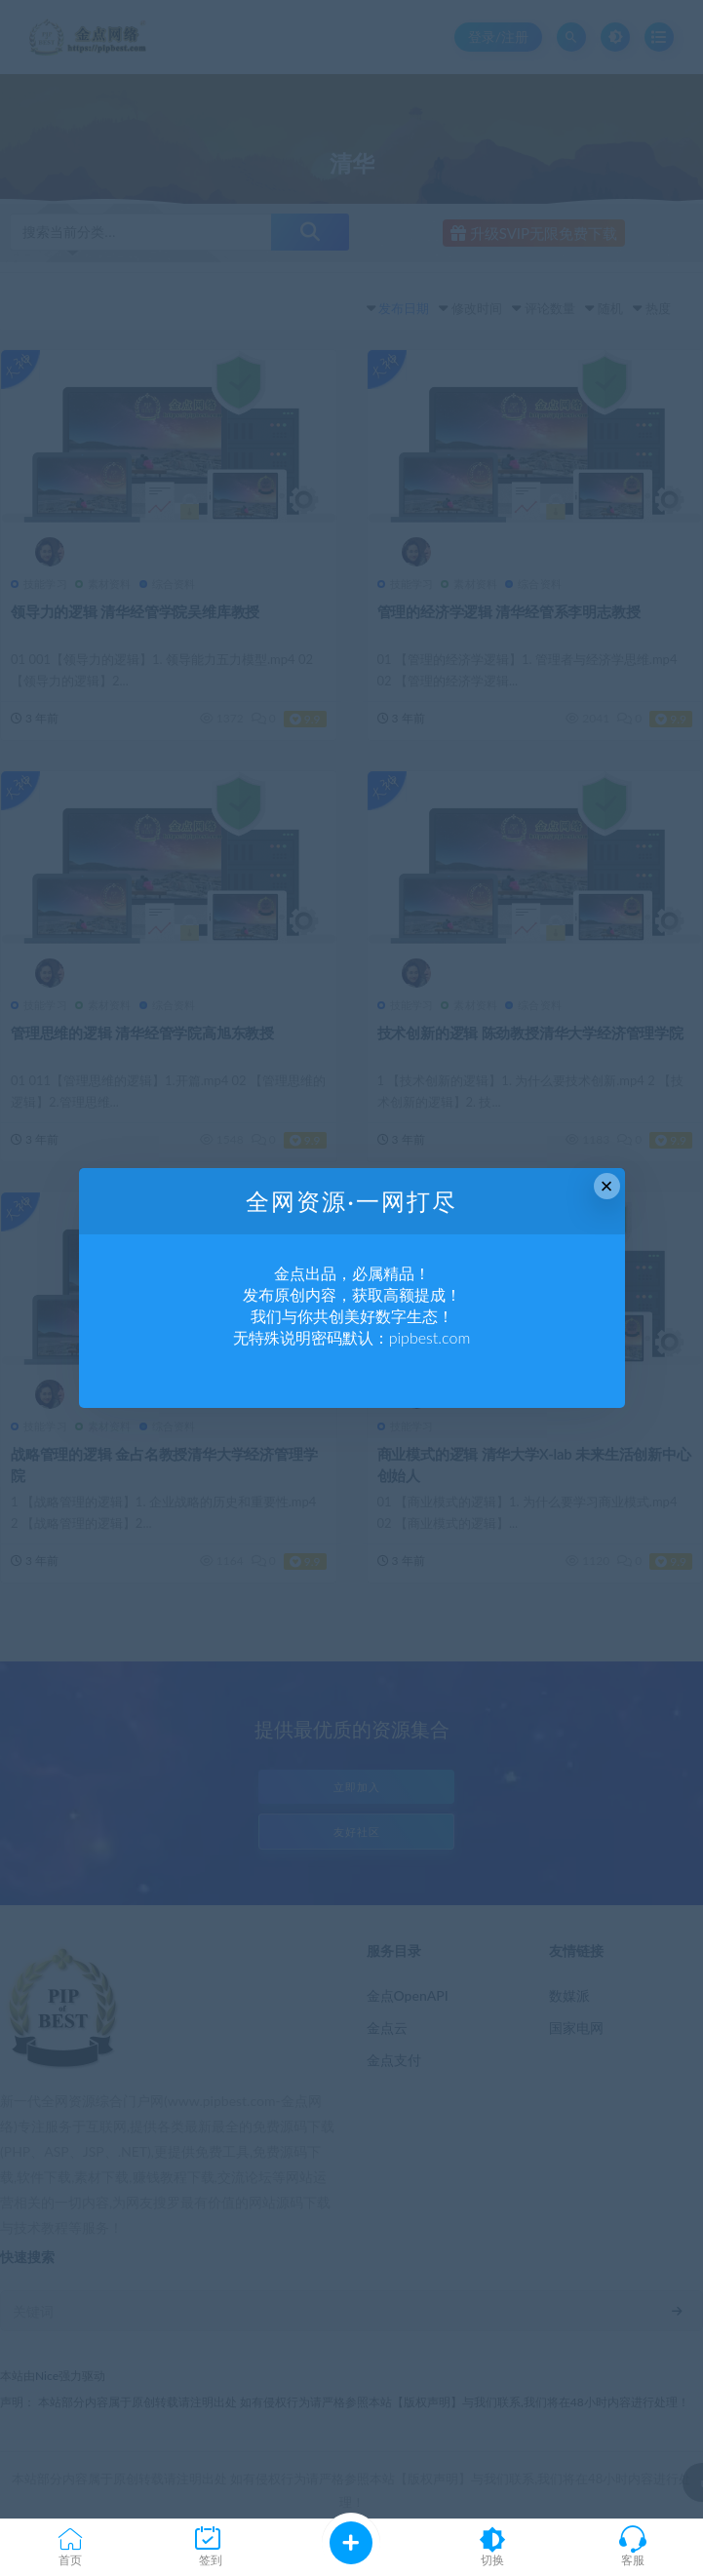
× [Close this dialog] (607, 1186)
